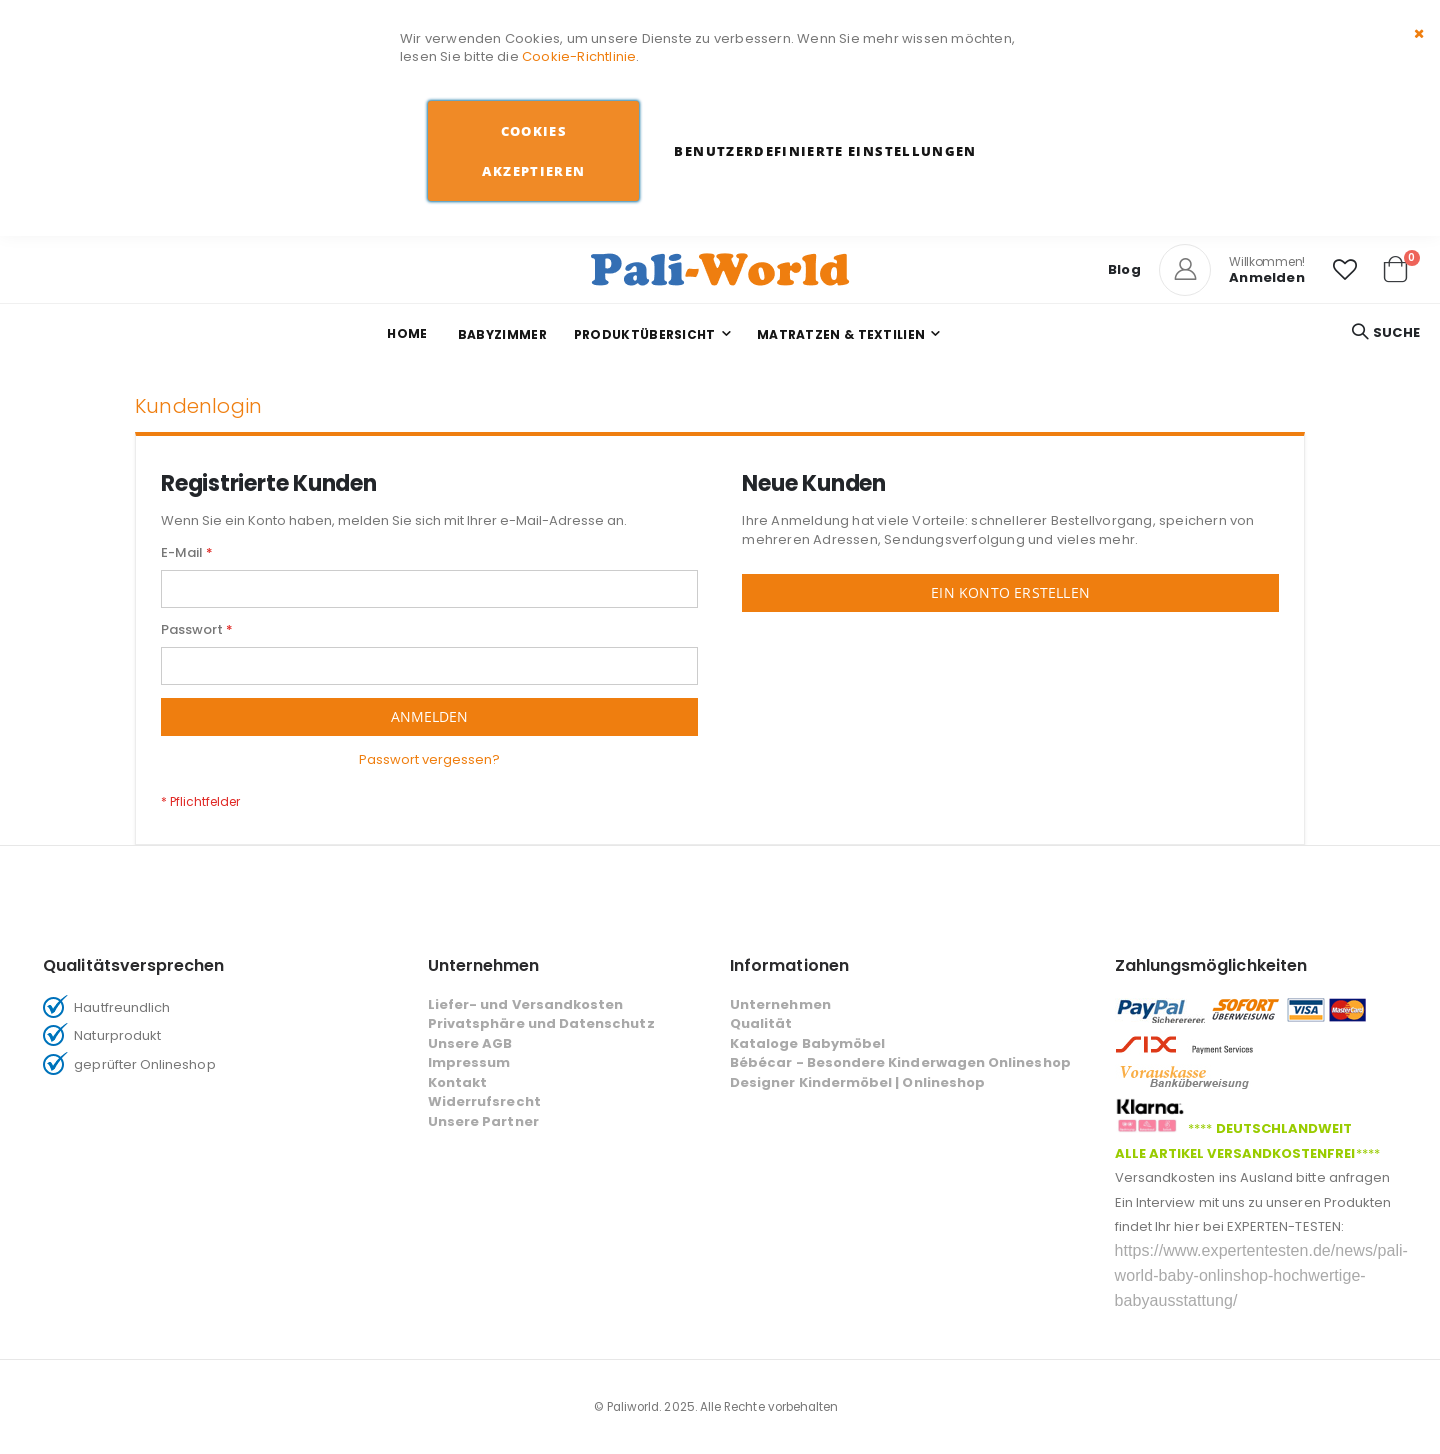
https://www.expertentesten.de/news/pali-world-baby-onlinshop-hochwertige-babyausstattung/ (1261, 1275)
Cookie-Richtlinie (579, 56)
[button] (1345, 270)
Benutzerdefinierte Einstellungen (825, 151)
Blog (1124, 269)
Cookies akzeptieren (533, 151)
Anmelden (1267, 277)
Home (407, 333)
